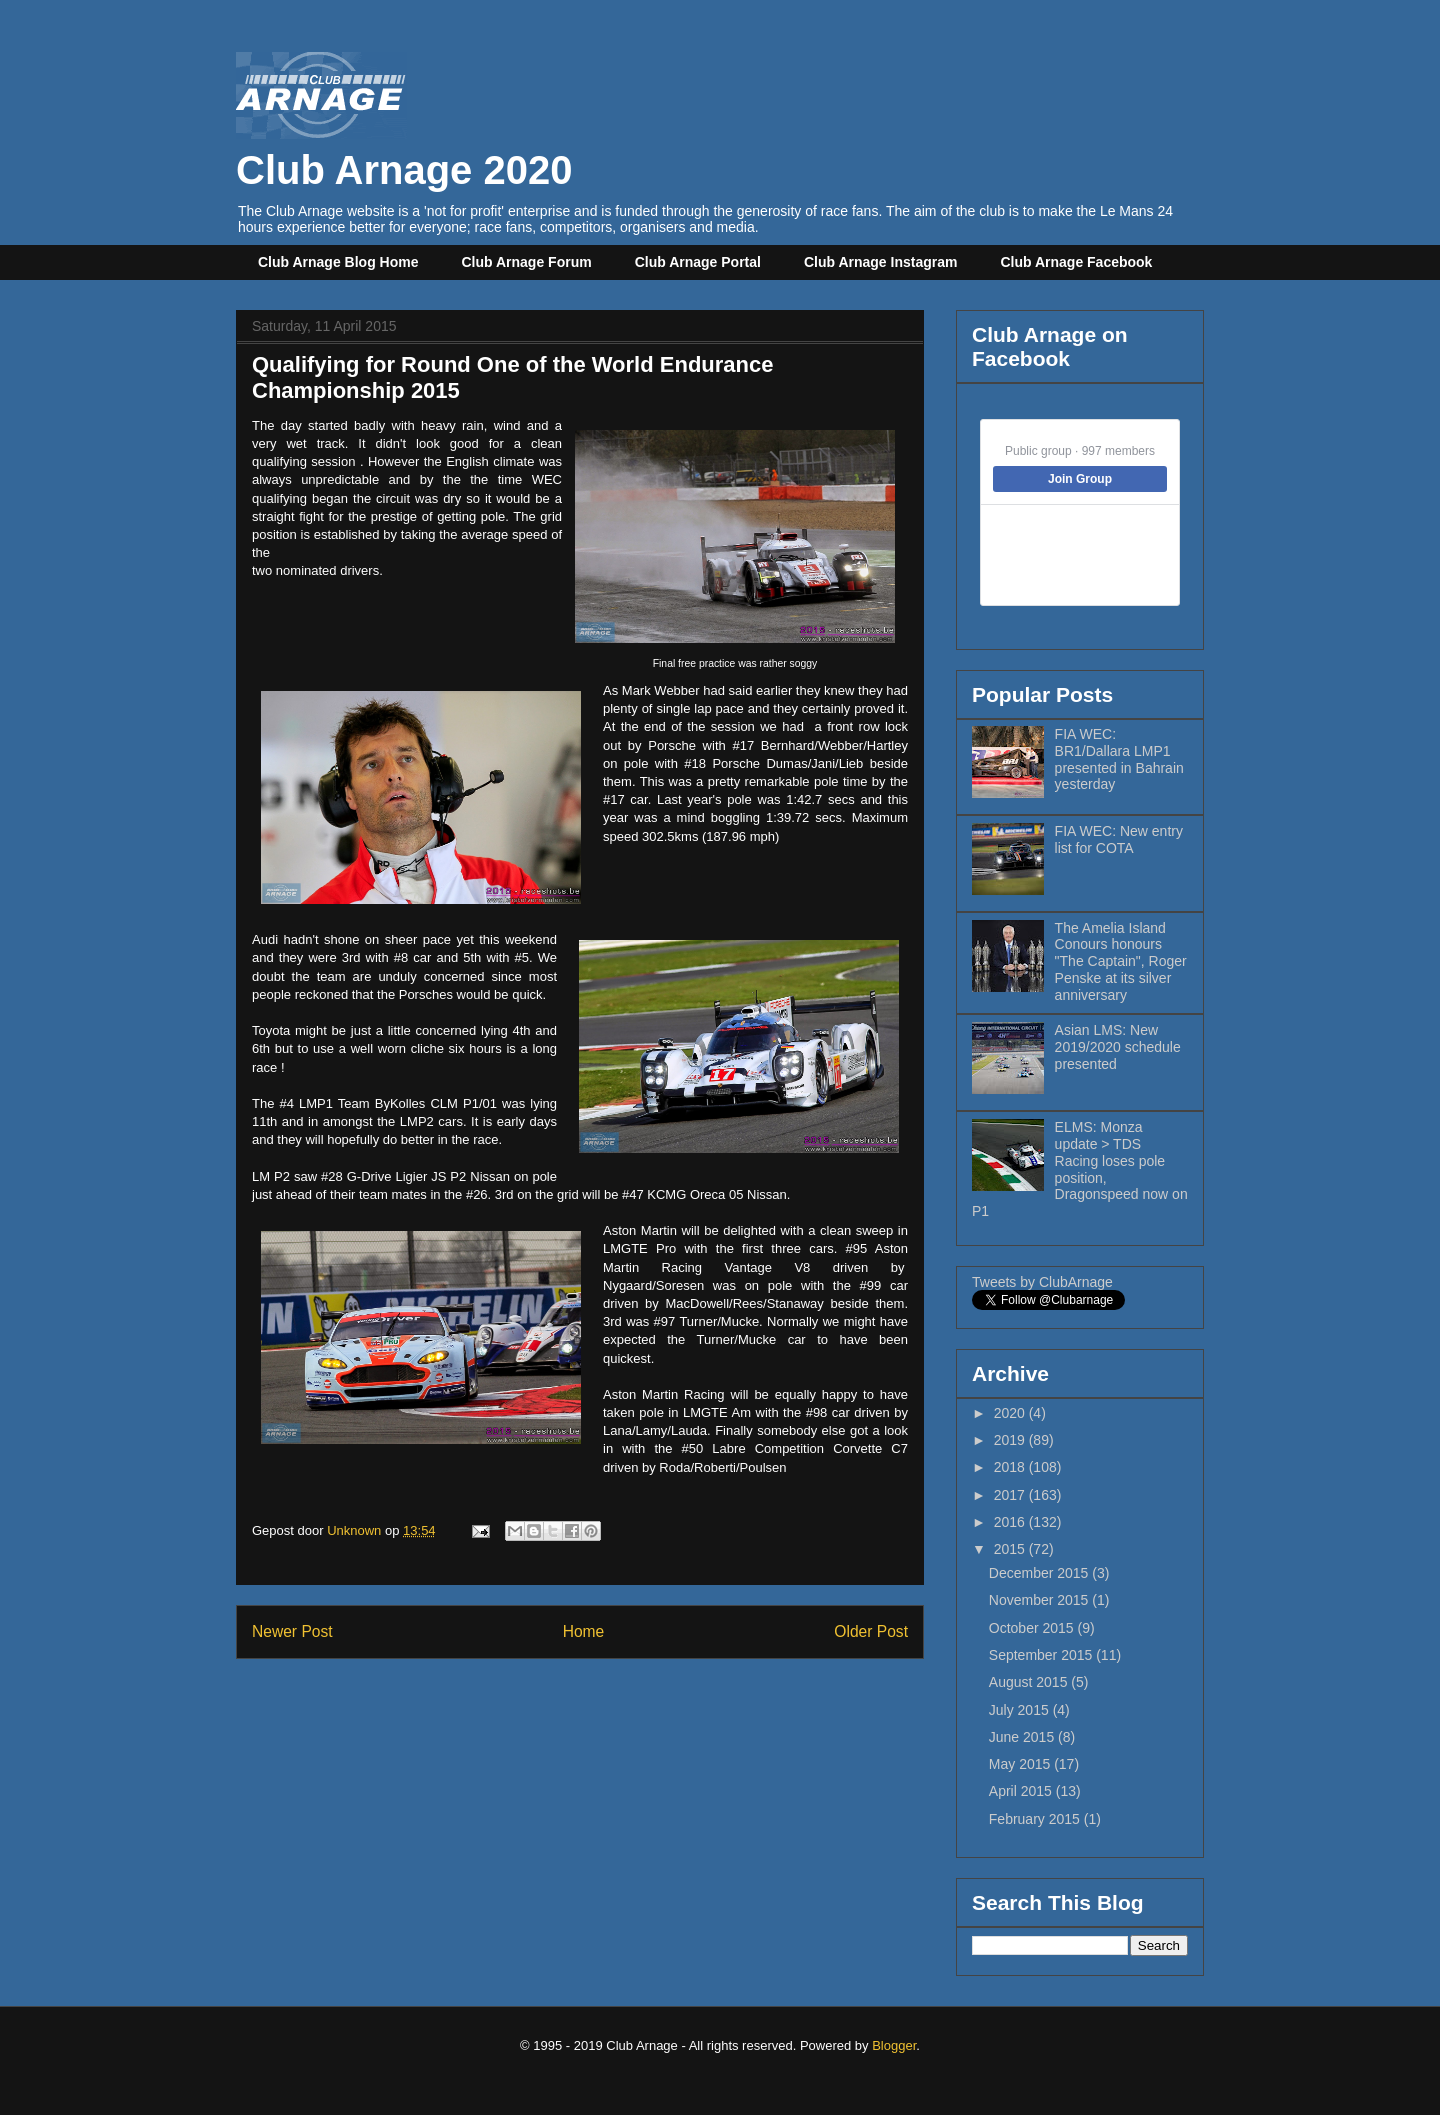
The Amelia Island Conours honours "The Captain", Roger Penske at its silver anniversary (1121, 961)
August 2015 (1030, 1682)
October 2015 (1033, 1628)
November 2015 (1041, 1600)
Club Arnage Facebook (1076, 262)
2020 (1011, 1413)
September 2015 (1042, 1655)
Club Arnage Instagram (881, 262)
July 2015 (1021, 1710)
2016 (1011, 1522)
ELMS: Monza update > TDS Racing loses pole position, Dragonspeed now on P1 (1080, 1169)
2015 (1011, 1549)
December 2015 (1041, 1573)
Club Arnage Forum (527, 262)
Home (584, 1631)
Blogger (894, 2045)
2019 (1011, 1440)
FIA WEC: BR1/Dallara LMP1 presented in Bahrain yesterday (1119, 759)
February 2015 (1036, 1819)
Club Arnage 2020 (404, 147)
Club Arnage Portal (698, 262)
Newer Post (292, 1631)
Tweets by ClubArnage (1042, 1282)
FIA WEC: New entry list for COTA (1119, 839)
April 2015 (1022, 1791)
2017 (1011, 1495)
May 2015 (1021, 1764)
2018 (1011, 1467)
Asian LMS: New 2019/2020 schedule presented (1118, 1047)
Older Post (871, 1631)
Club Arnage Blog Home (338, 262)
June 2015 (1023, 1737)
